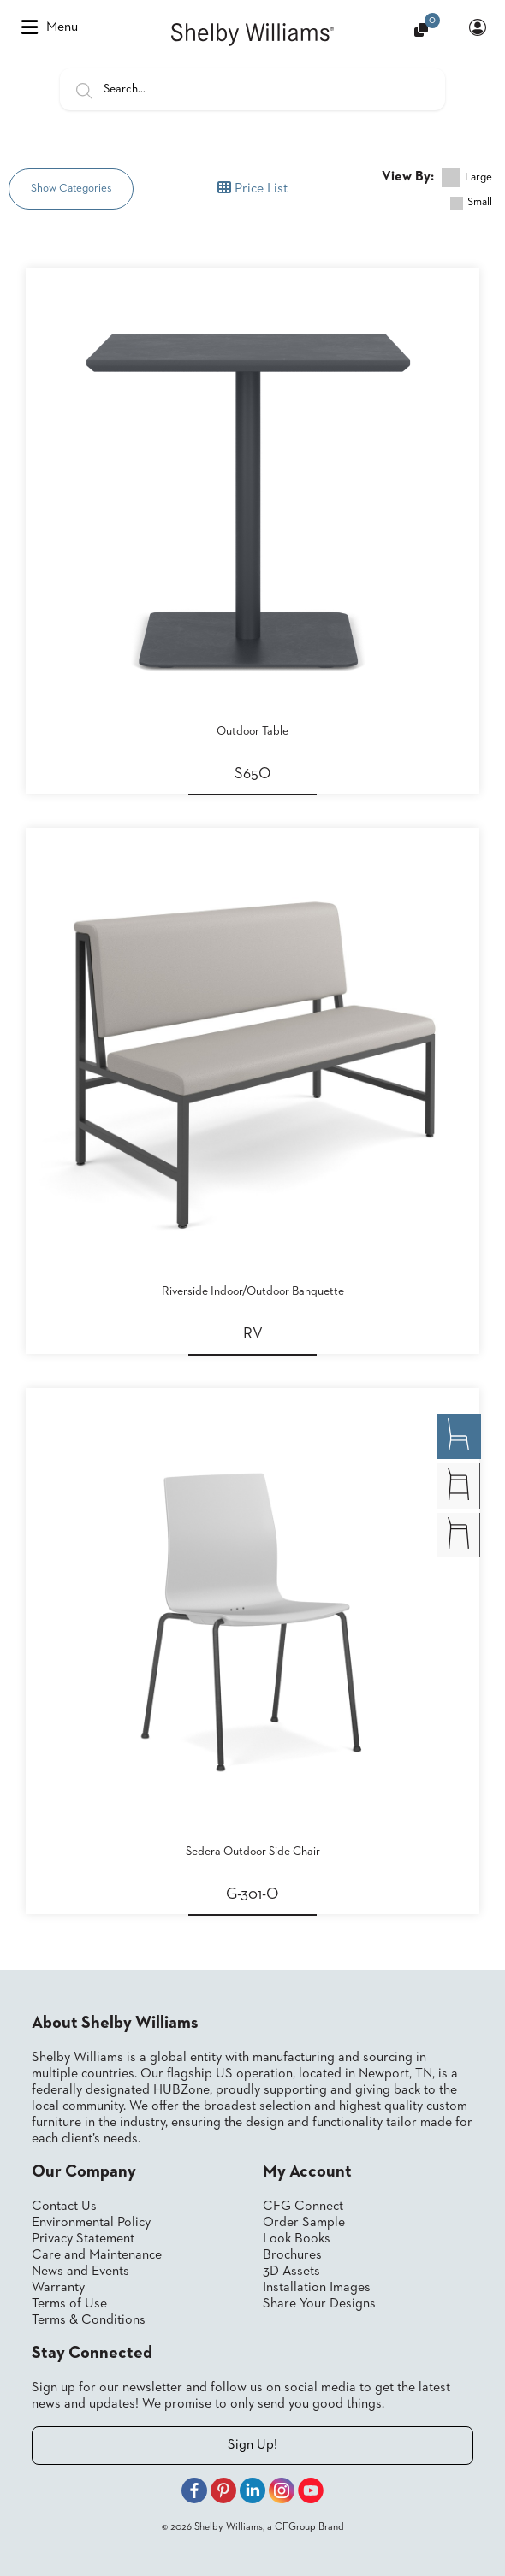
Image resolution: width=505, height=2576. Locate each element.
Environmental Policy (91, 2223)
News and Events (80, 2271)
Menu (49, 27)
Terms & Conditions (89, 2320)
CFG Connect (303, 2206)
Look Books (296, 2239)
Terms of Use (69, 2304)
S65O (253, 774)
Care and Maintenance (97, 2255)
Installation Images (317, 2288)
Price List (252, 188)
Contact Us (64, 2206)
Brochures (292, 2255)
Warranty (58, 2288)
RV (253, 1334)
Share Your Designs (319, 2304)
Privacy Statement (83, 2239)
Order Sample (304, 2223)
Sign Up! (252, 2445)
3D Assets (291, 2271)
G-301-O (252, 1894)
